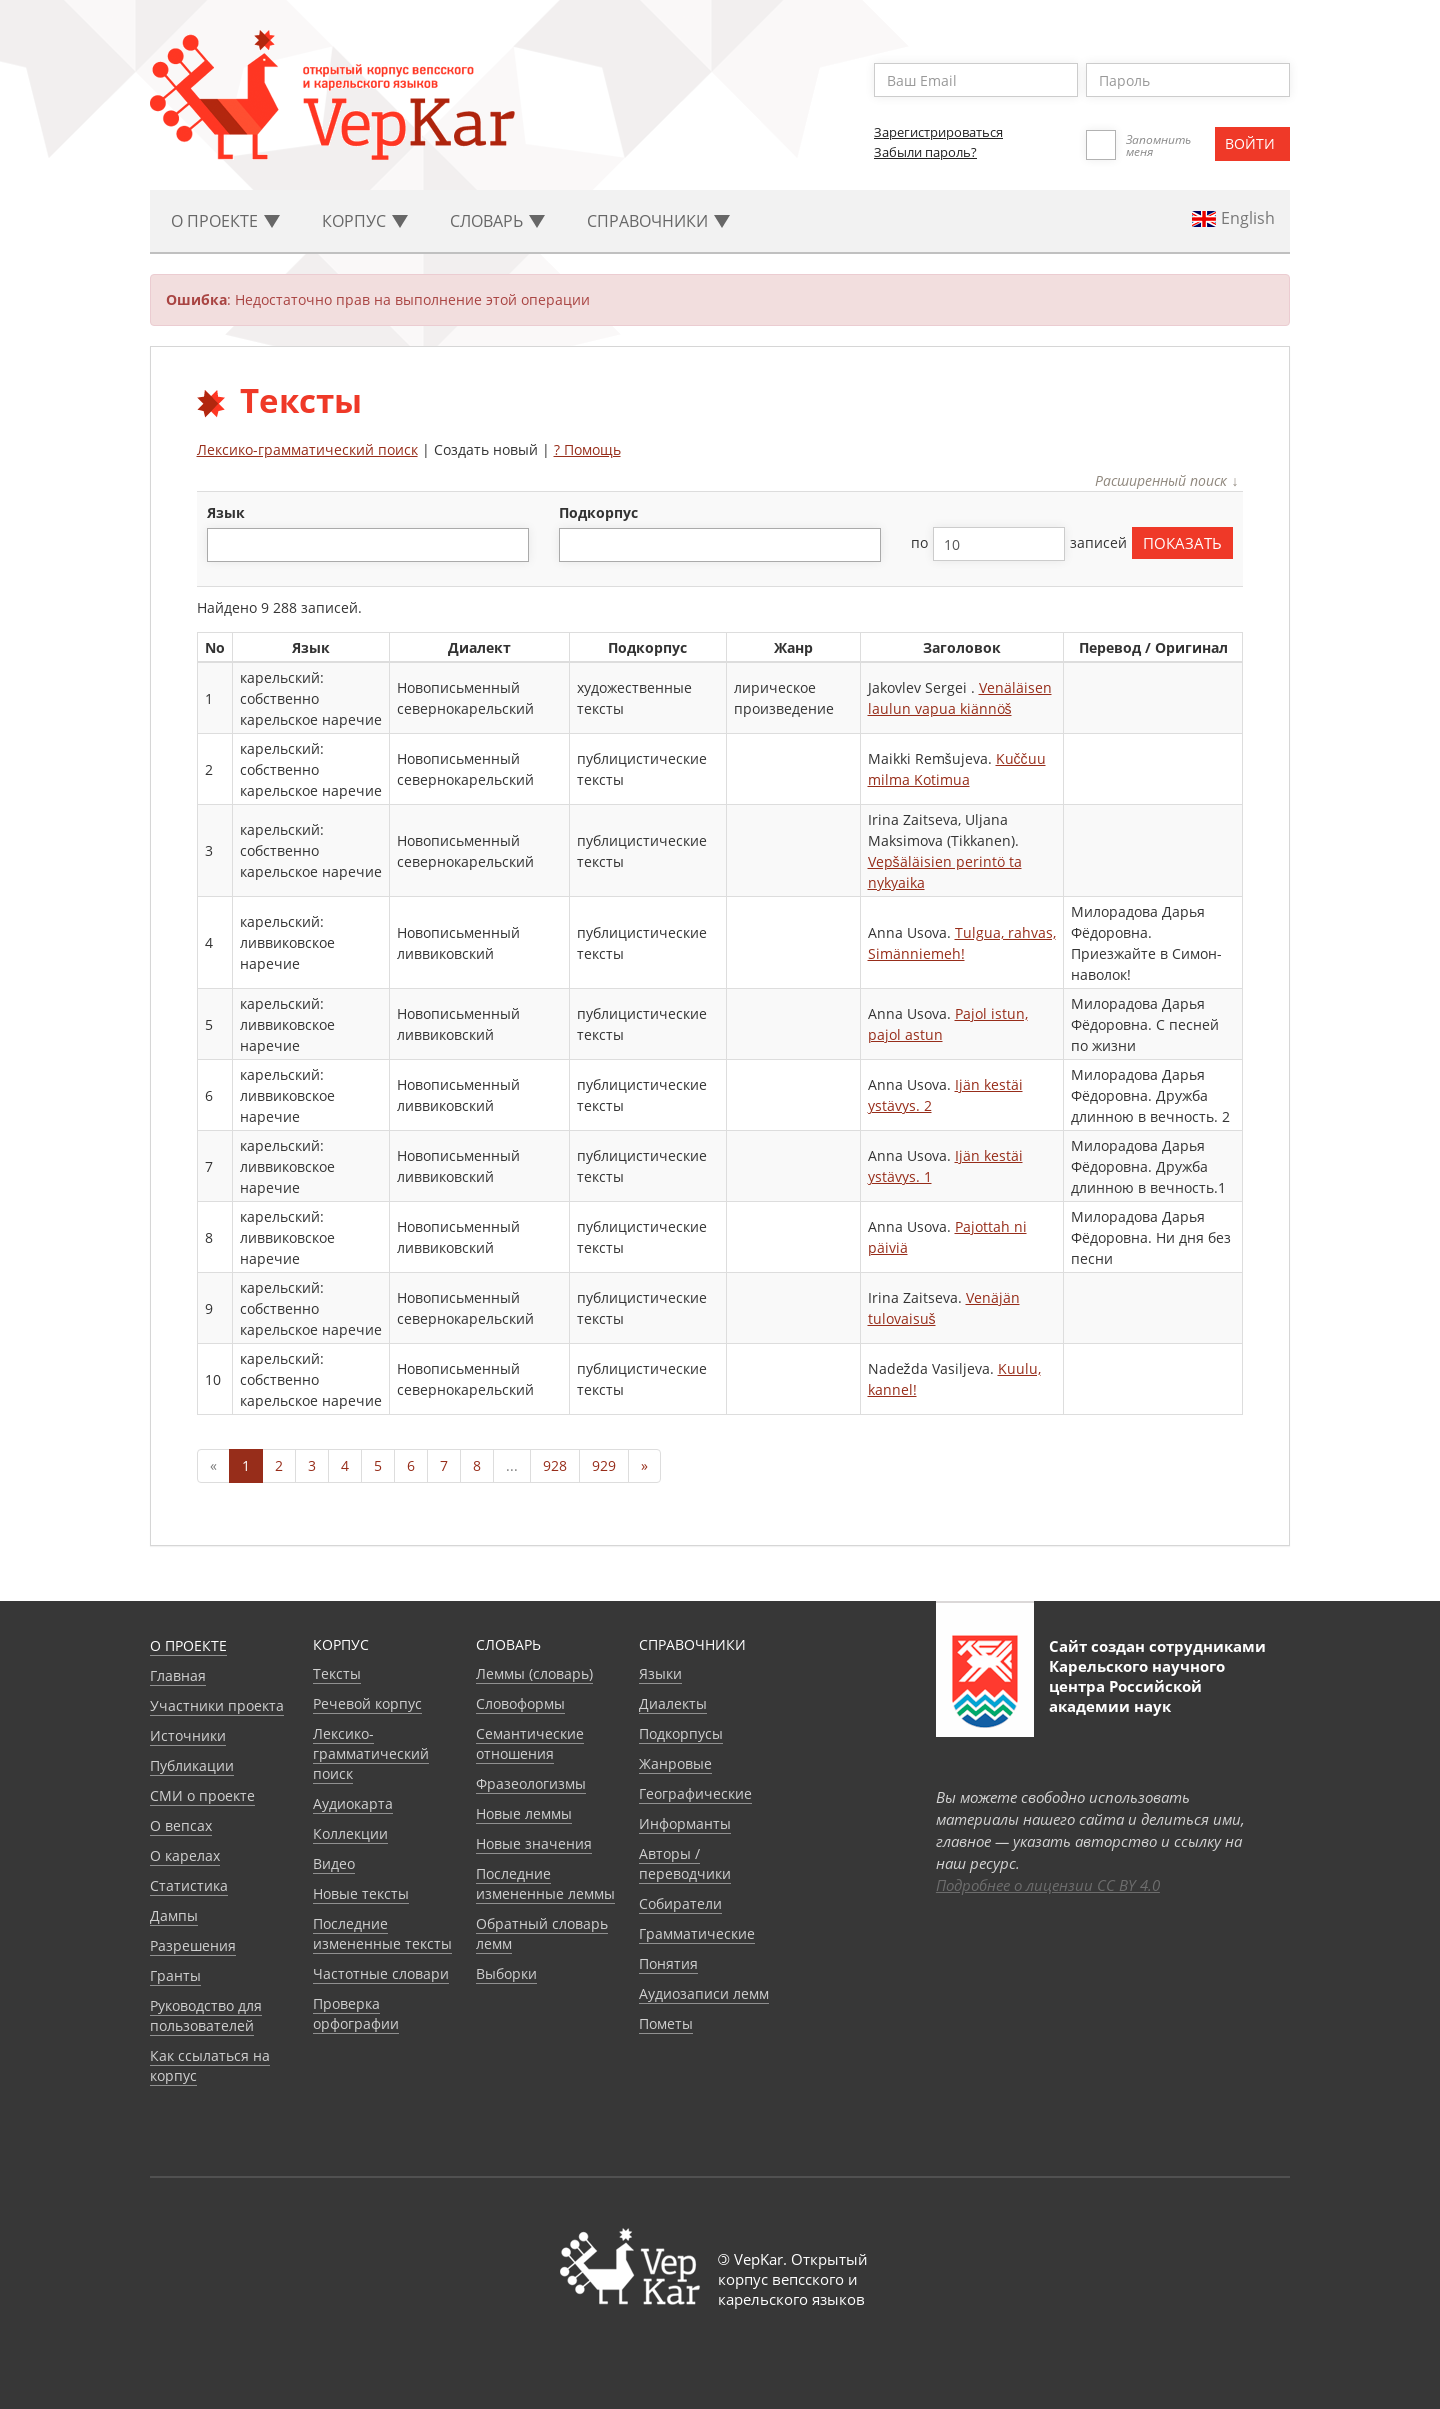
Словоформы (520, 1703)
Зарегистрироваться (938, 132)
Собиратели (680, 1903)
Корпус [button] (365, 221)
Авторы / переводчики (685, 1863)
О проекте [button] (225, 221)
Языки (660, 1673)
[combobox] (368, 545)
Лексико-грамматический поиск (307, 449)
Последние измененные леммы (545, 1883)
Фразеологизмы (531, 1783)
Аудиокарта (353, 1803)
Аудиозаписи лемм (704, 1993)
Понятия (668, 1963)
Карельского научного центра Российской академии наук (1137, 1686)
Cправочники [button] (658, 221)
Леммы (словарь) (534, 1673)
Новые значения (534, 1843)
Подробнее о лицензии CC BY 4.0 (1048, 1885)
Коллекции (350, 1833)
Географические (695, 1793)
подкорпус (598, 512)
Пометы (666, 2023)
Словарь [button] (497, 221)
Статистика (189, 1885)
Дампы (174, 1915)
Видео (334, 1863)
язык (226, 512)
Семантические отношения (530, 1743)
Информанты (685, 1823)
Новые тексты (361, 1893)
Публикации (192, 1765)
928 (555, 1465)
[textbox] (223, 544)
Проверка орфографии (356, 2013)
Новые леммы (524, 1813)
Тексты (337, 1673)
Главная (178, 1675)
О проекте (188, 1645)
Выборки (506, 1973)
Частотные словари (381, 1973)
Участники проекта (217, 1705)
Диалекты (673, 1703)
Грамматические (697, 1933)
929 (604, 1465)
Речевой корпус (367, 1703)
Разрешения (193, 1945)
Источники (188, 1735)
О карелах (185, 1855)
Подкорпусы (681, 1733)
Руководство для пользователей (206, 2015)
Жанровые (675, 1763)
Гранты (175, 1975)
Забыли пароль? (925, 152)
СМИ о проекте (202, 1795)
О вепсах (181, 1825)
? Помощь (587, 449)
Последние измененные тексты (382, 1933)
